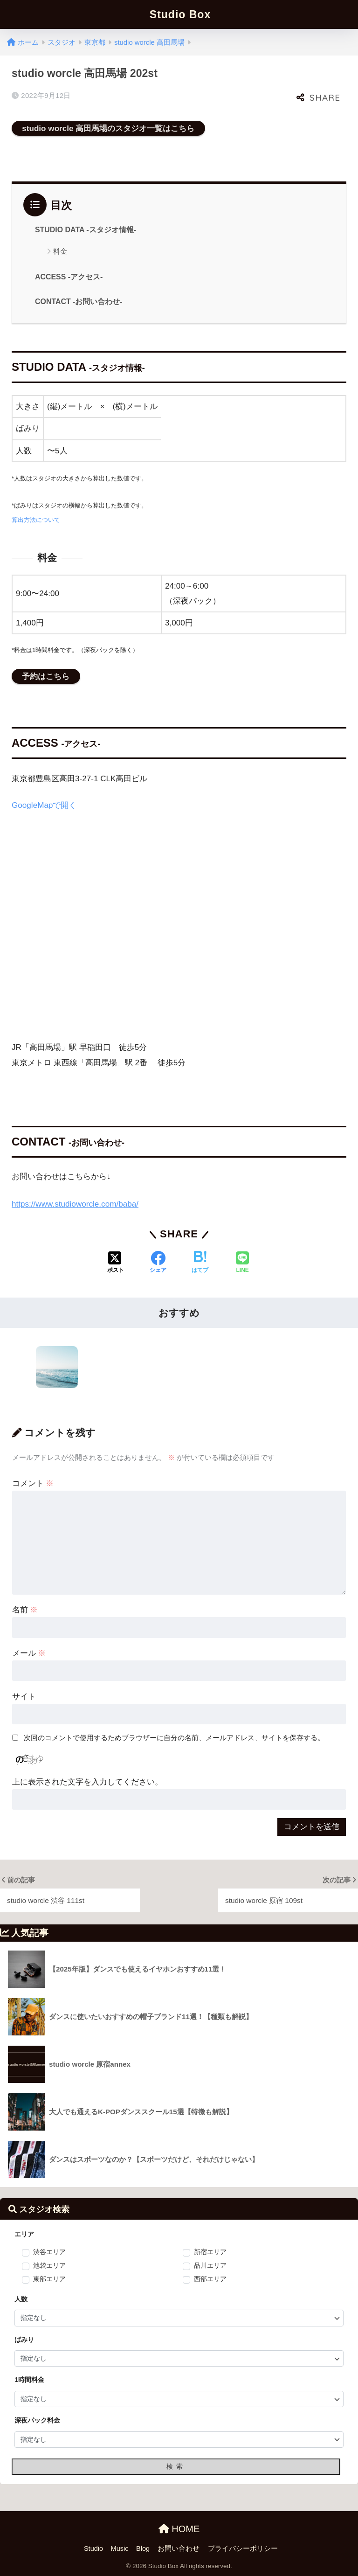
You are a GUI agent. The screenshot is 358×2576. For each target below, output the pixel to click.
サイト (24, 1696)
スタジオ (62, 42)
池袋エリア (49, 2266)
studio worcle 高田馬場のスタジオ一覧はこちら (108, 128)
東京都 (94, 42)
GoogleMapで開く (44, 805)
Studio (93, 2548)
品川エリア (210, 2266)
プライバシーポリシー (243, 2548)
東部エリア (49, 2279)
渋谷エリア (49, 2252)
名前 (25, 1609)
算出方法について (36, 519)
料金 (60, 251)
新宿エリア (210, 2252)
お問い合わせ (179, 2548)
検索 (176, 2466)
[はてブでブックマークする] (200, 1263)
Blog (143, 2548)
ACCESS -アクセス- (69, 277)
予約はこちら (45, 676)
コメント (33, 1483)
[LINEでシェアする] (242, 1263)
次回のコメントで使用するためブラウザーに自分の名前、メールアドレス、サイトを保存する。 (174, 1738)
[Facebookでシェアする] (158, 1263)
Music (120, 2548)
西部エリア (210, 2279)
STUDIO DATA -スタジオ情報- (85, 230)
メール (29, 1653)
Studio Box (180, 14)
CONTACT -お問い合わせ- (79, 302)
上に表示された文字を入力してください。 (87, 1782)
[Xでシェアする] (115, 1263)
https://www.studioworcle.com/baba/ (75, 1204)
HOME (179, 2529)
